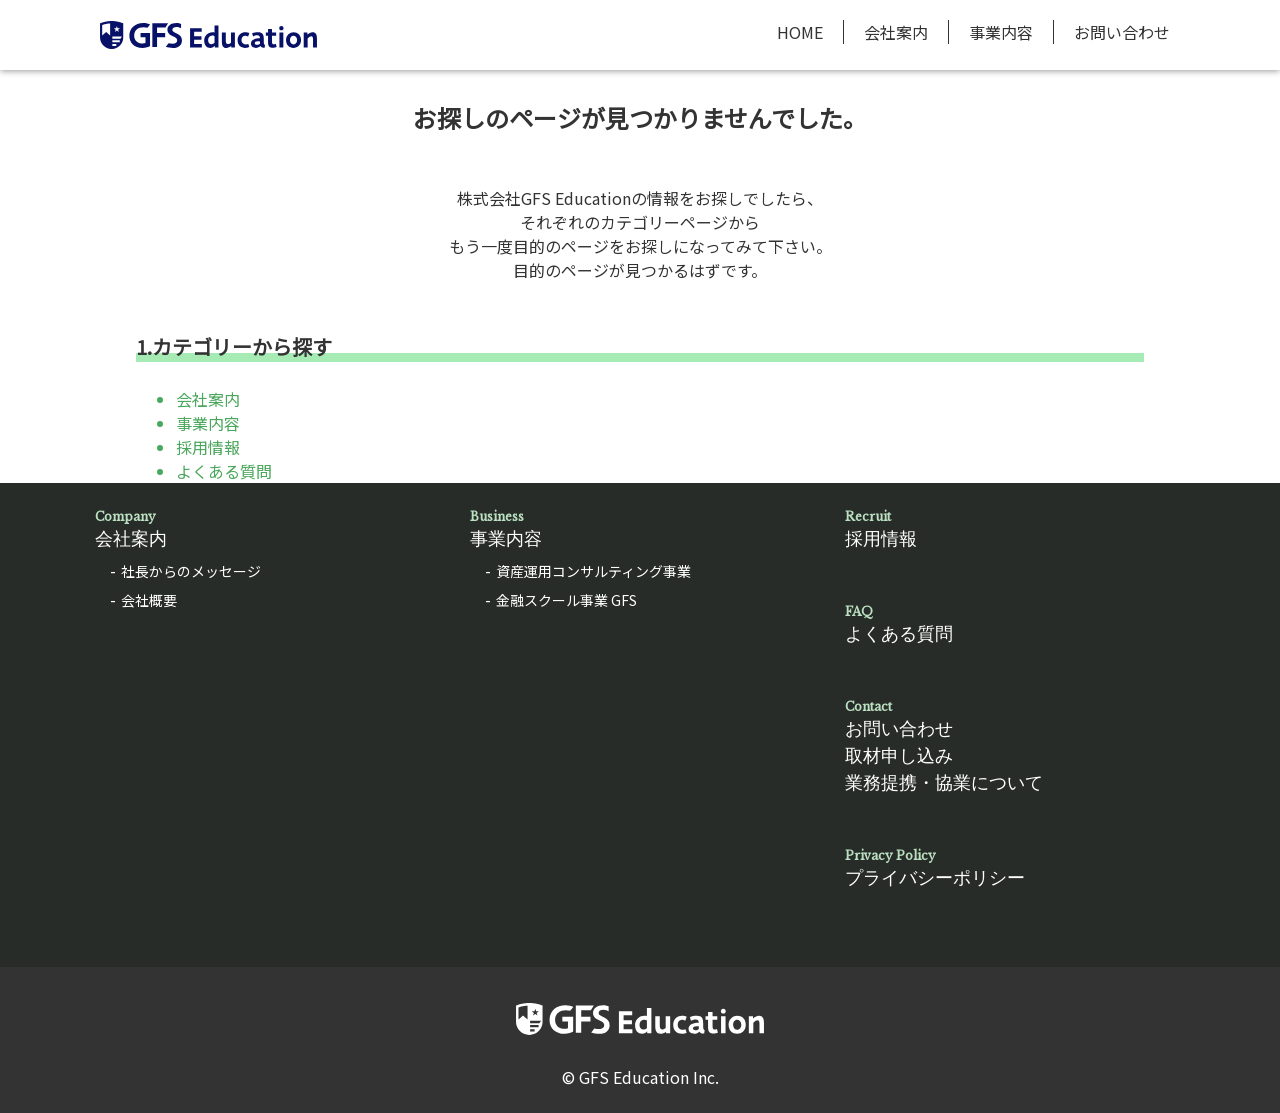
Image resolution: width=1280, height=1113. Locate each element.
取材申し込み (899, 756)
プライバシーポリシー (1015, 867)
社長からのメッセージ (191, 571)
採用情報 (208, 447)
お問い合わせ (1122, 32)
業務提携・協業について (944, 783)
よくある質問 (224, 471)
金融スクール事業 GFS (566, 600)
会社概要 (149, 600)
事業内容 (1001, 32)
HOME (800, 32)
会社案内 (896, 32)
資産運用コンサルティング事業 (593, 571)
